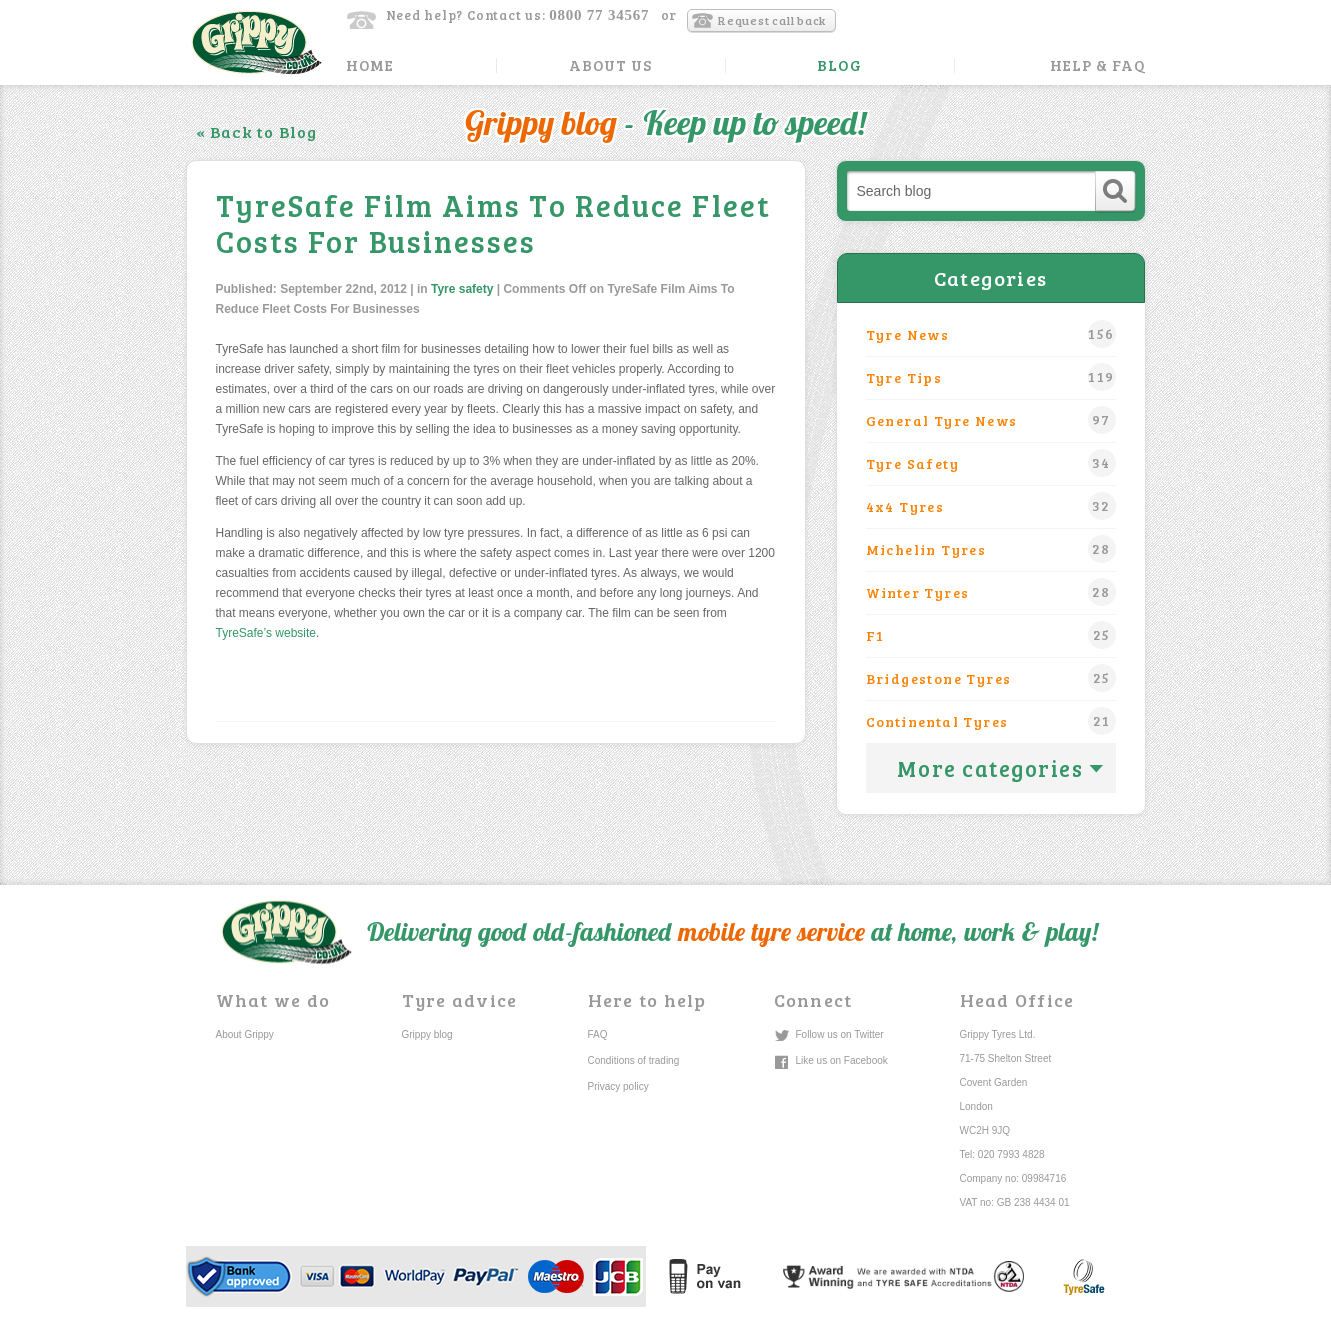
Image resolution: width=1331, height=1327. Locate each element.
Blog (839, 65)
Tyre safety (462, 289)
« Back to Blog (257, 131)
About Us (610, 65)
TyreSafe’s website (266, 633)
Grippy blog (427, 1034)
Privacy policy (618, 1086)
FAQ (598, 1034)
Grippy (256, 42)
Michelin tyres (991, 549)
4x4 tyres (991, 506)
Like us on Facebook (842, 1060)
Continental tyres (991, 721)
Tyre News (991, 334)
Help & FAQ (1098, 65)
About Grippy (245, 1034)
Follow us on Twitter (840, 1034)
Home (370, 65)
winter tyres (991, 592)
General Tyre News (991, 420)
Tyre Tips (991, 377)
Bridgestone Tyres (991, 678)
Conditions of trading (634, 1060)
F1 (991, 635)
